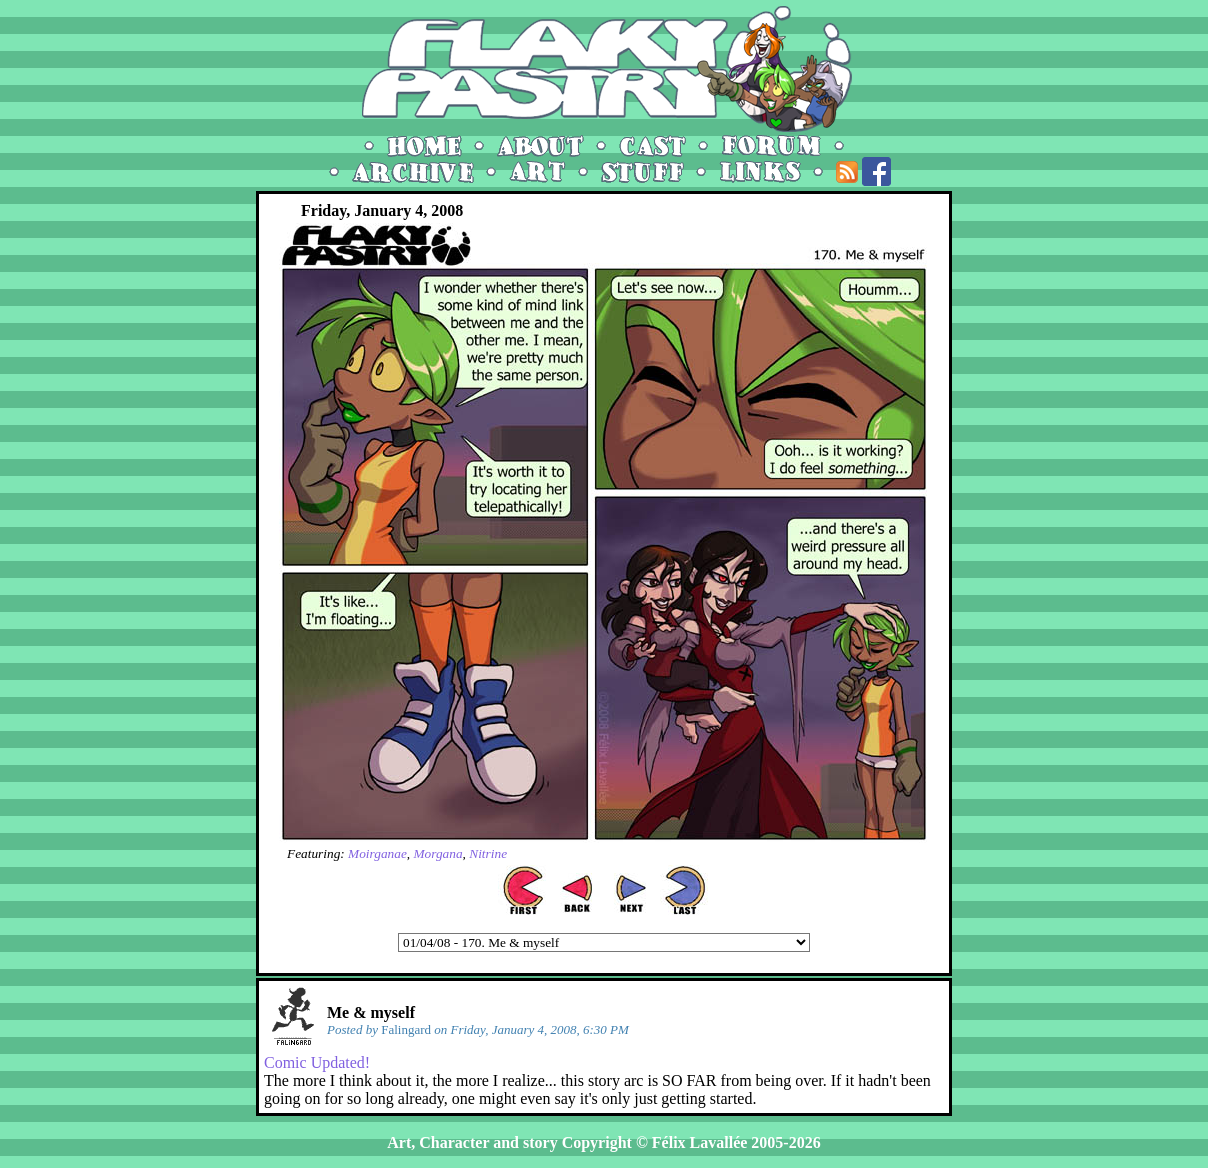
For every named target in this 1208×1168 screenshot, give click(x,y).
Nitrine (488, 853)
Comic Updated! (317, 1062)
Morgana (437, 853)
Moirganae (377, 853)
